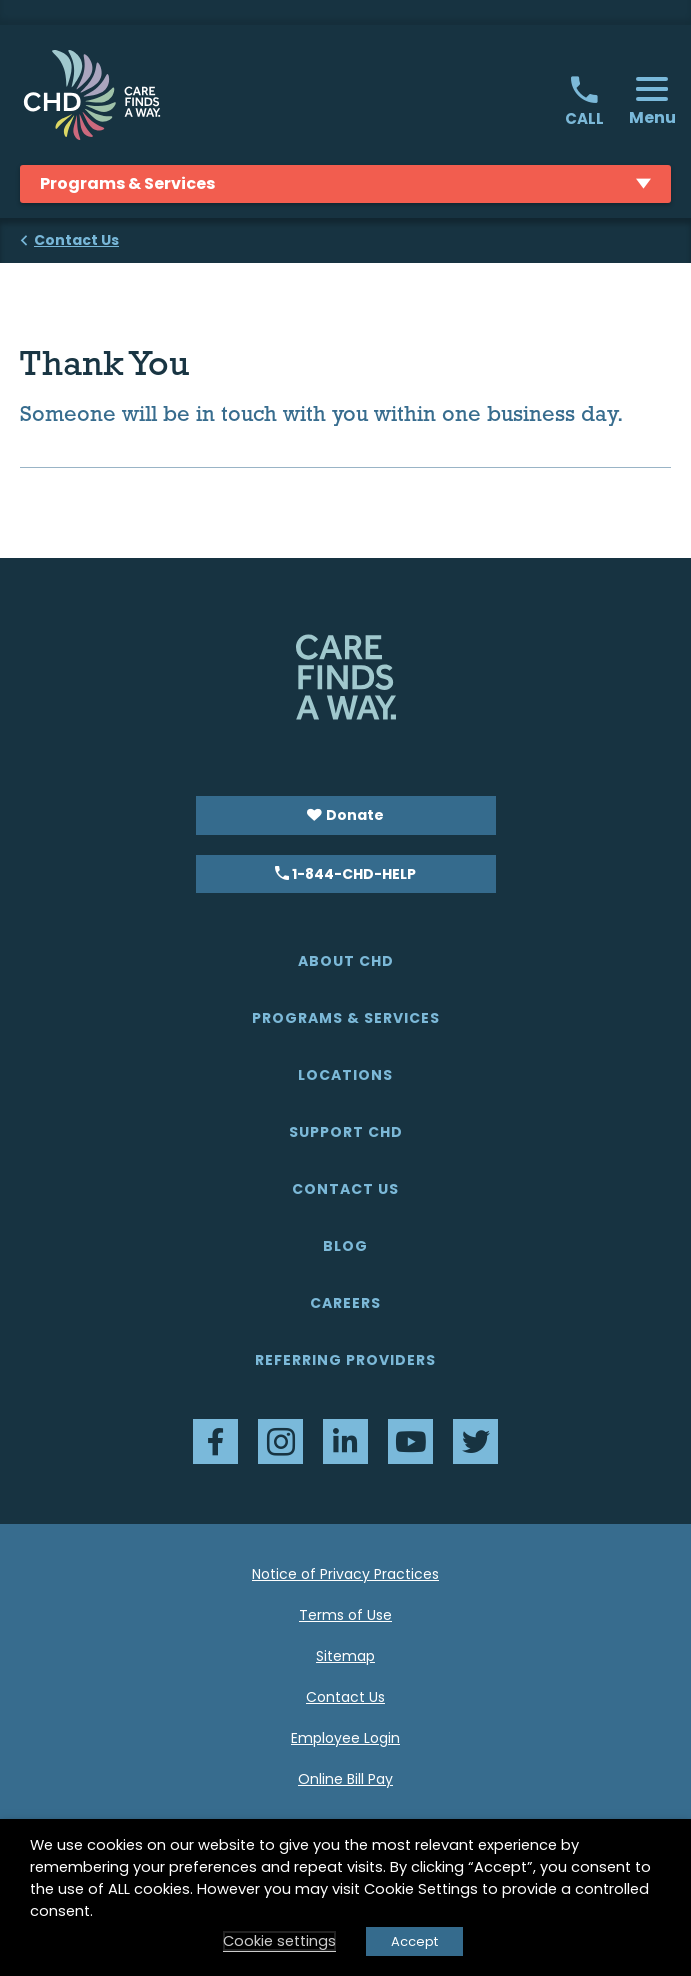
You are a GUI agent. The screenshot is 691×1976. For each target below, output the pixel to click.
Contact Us (345, 1189)
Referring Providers (345, 1360)
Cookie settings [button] (279, 1941)
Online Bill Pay (345, 1779)
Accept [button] (414, 1941)
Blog (345, 1246)
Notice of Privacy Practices (345, 1574)
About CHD (346, 961)
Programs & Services (346, 1018)
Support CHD (346, 1132)
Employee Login (345, 1738)
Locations (345, 1075)
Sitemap (345, 1656)
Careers (345, 1303)
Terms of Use (345, 1615)
